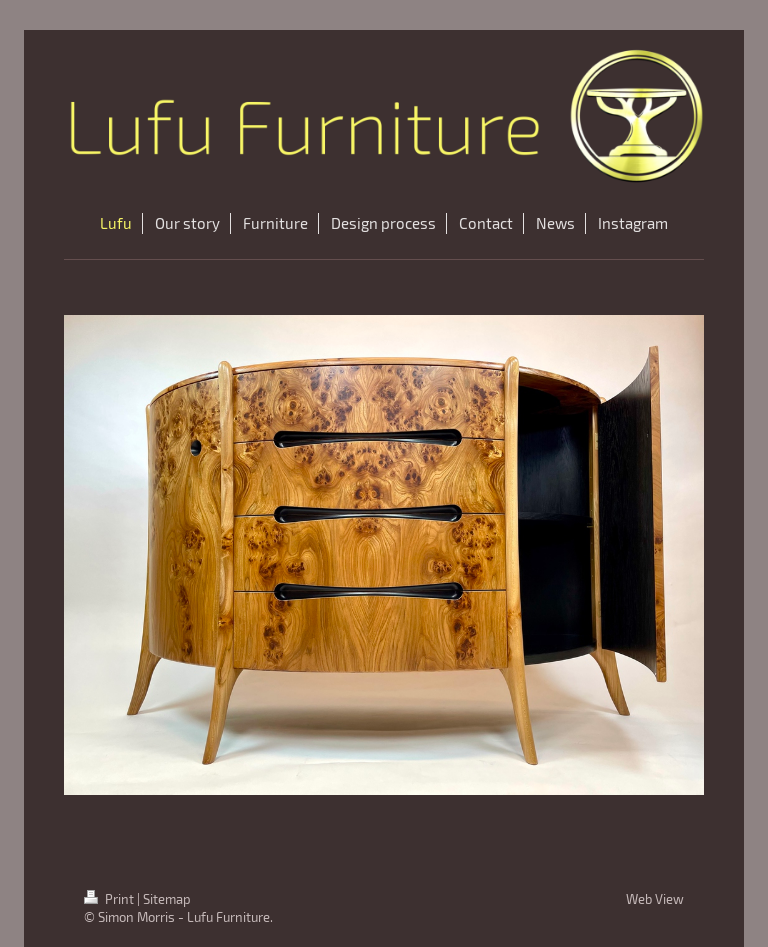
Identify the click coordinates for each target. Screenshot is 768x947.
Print (110, 899)
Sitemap (167, 899)
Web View (655, 899)
